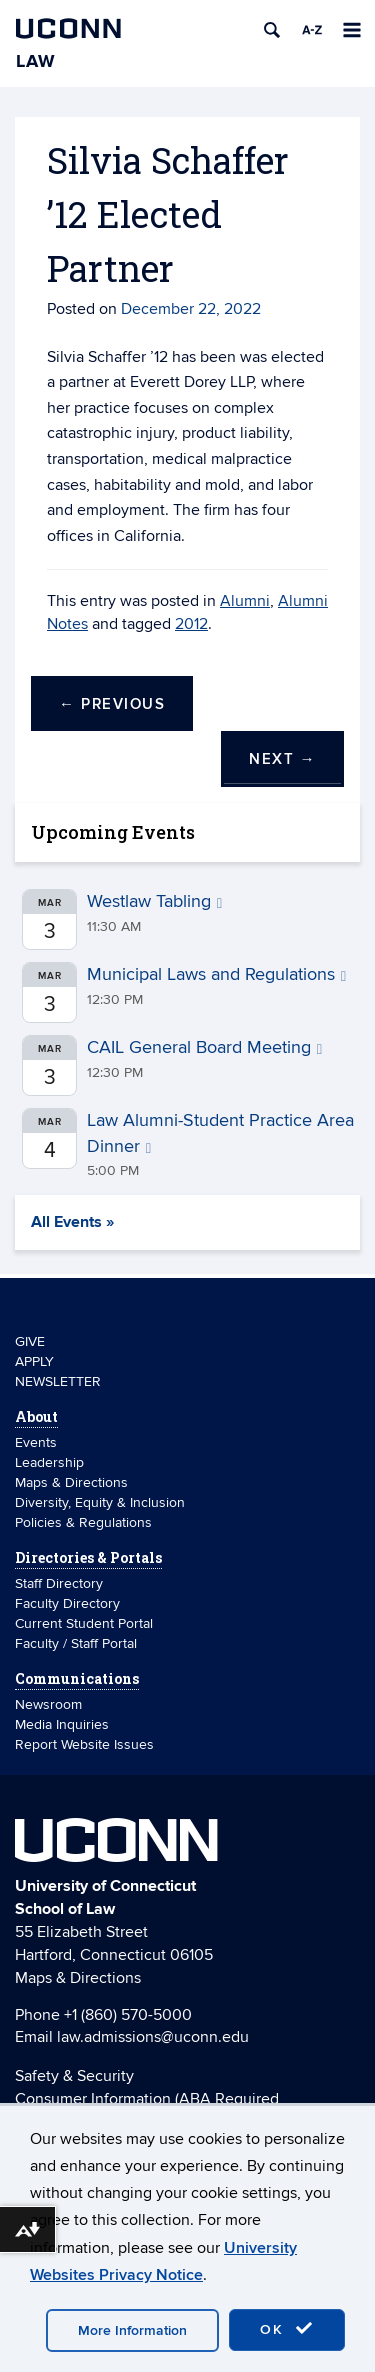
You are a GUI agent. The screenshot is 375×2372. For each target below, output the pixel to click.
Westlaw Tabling (154, 901)
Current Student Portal (84, 1623)
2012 (191, 624)
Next (282, 759)
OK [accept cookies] (287, 2329)
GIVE (30, 1341)
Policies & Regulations (83, 1522)
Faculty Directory (67, 1603)
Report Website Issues (84, 1744)
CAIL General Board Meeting (204, 1047)
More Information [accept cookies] (132, 2330)
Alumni (245, 601)
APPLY (34, 1361)
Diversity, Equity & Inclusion (100, 1502)
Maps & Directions (71, 1482)
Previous (112, 704)
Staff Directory (59, 1583)
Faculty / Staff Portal (76, 1643)
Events (36, 1442)
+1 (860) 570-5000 (128, 2015)
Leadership (49, 1462)
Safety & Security (74, 2076)
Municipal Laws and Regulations (216, 974)
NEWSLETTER (58, 1381)
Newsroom (50, 1704)
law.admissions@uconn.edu (153, 2037)
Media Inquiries (62, 1724)
